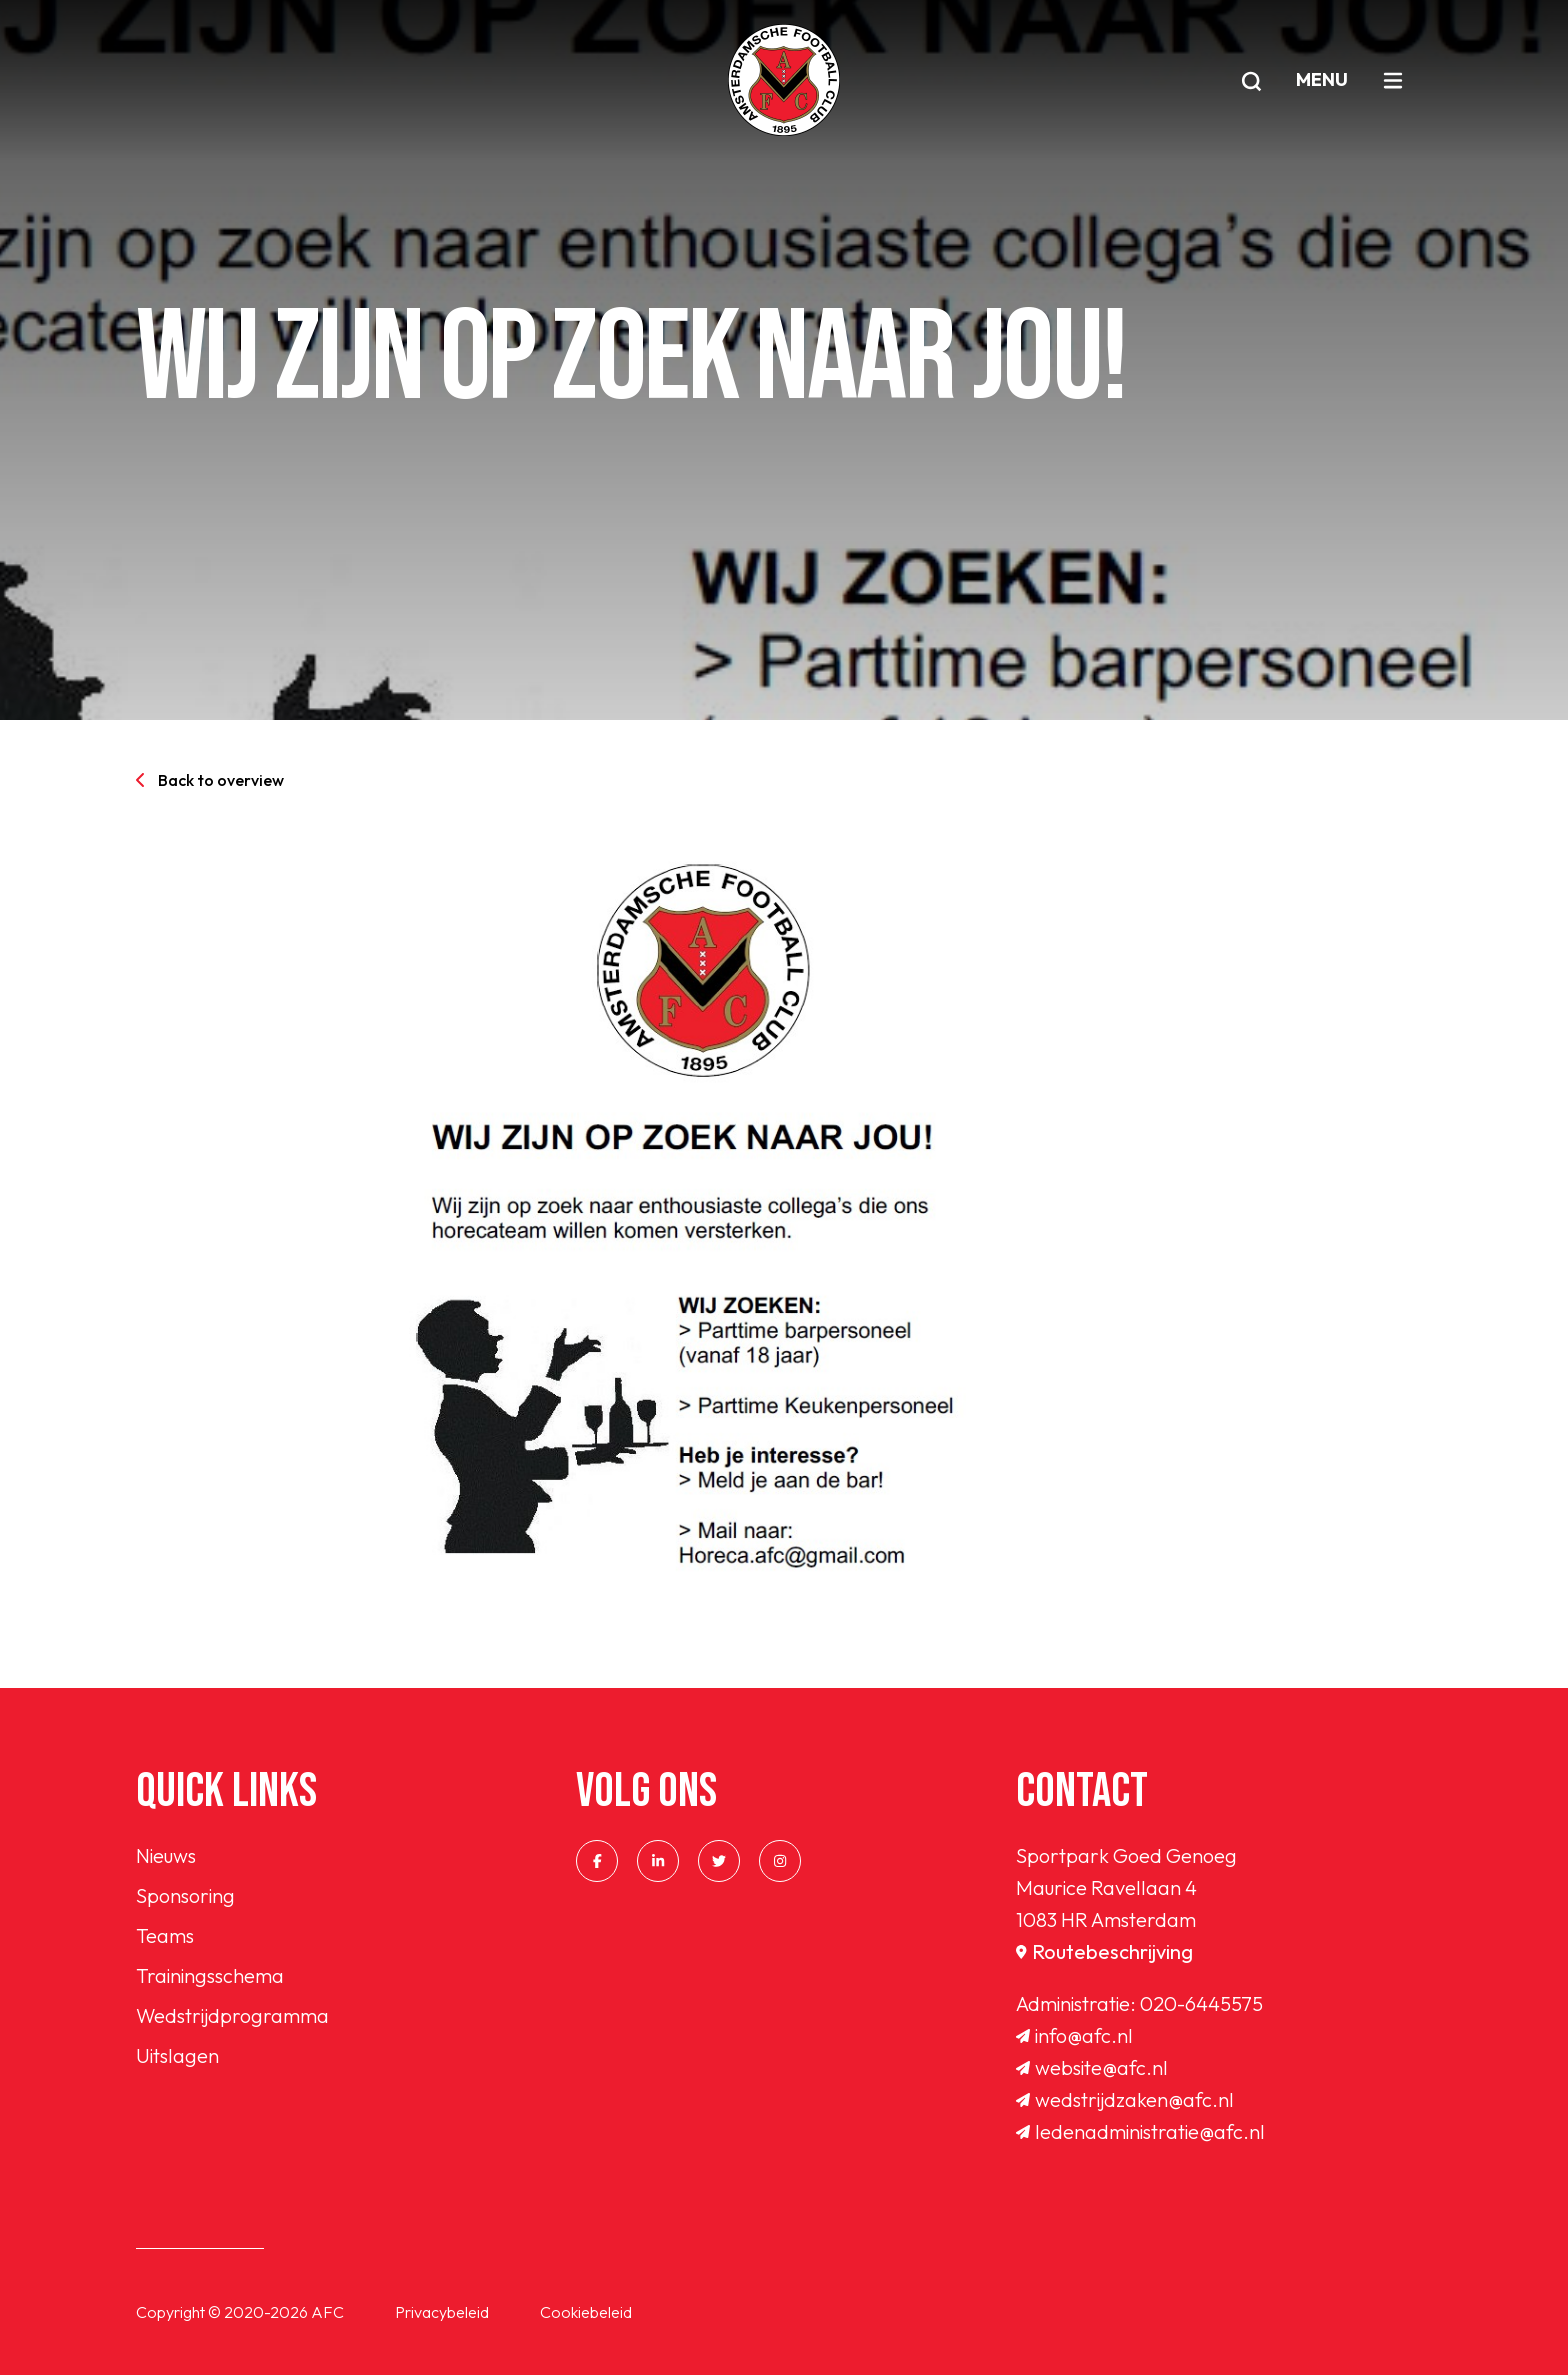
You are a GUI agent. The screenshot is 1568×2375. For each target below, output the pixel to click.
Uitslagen (177, 2055)
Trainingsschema (210, 1975)
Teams (165, 1935)
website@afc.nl (1092, 2067)
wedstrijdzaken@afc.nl (1125, 2099)
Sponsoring (185, 1895)
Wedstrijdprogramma (232, 2015)
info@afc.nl (1074, 2035)
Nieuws (166, 1855)
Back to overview (210, 780)
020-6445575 (1201, 2003)
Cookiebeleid (586, 2312)
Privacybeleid (442, 2312)
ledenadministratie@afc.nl (1140, 2131)
